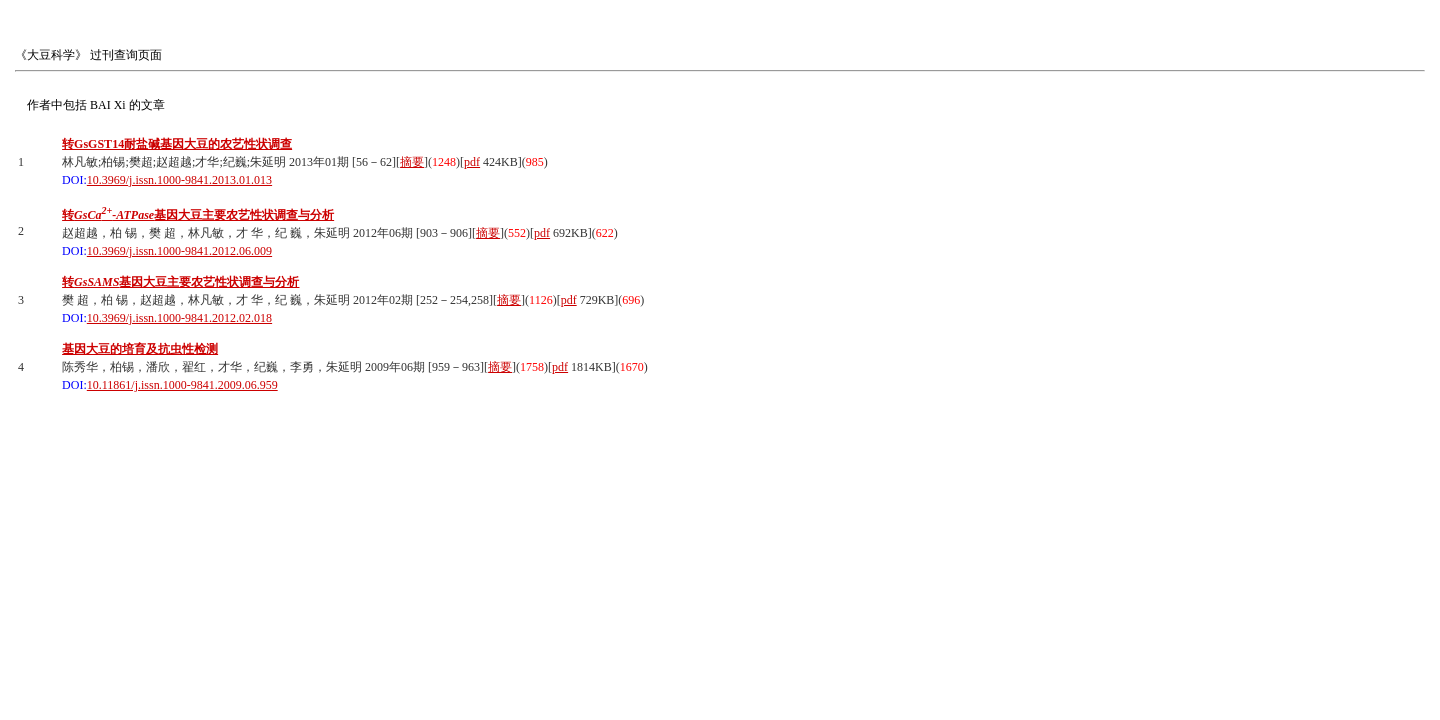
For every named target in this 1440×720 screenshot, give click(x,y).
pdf (472, 162)
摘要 (412, 162)
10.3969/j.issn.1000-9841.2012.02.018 (179, 318)
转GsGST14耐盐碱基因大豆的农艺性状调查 (177, 144)
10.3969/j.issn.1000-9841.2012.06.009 (179, 251)
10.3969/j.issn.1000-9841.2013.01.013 (179, 180)
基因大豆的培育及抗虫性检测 (140, 349)
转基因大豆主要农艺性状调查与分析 (198, 215)
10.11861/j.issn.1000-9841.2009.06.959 (182, 385)
